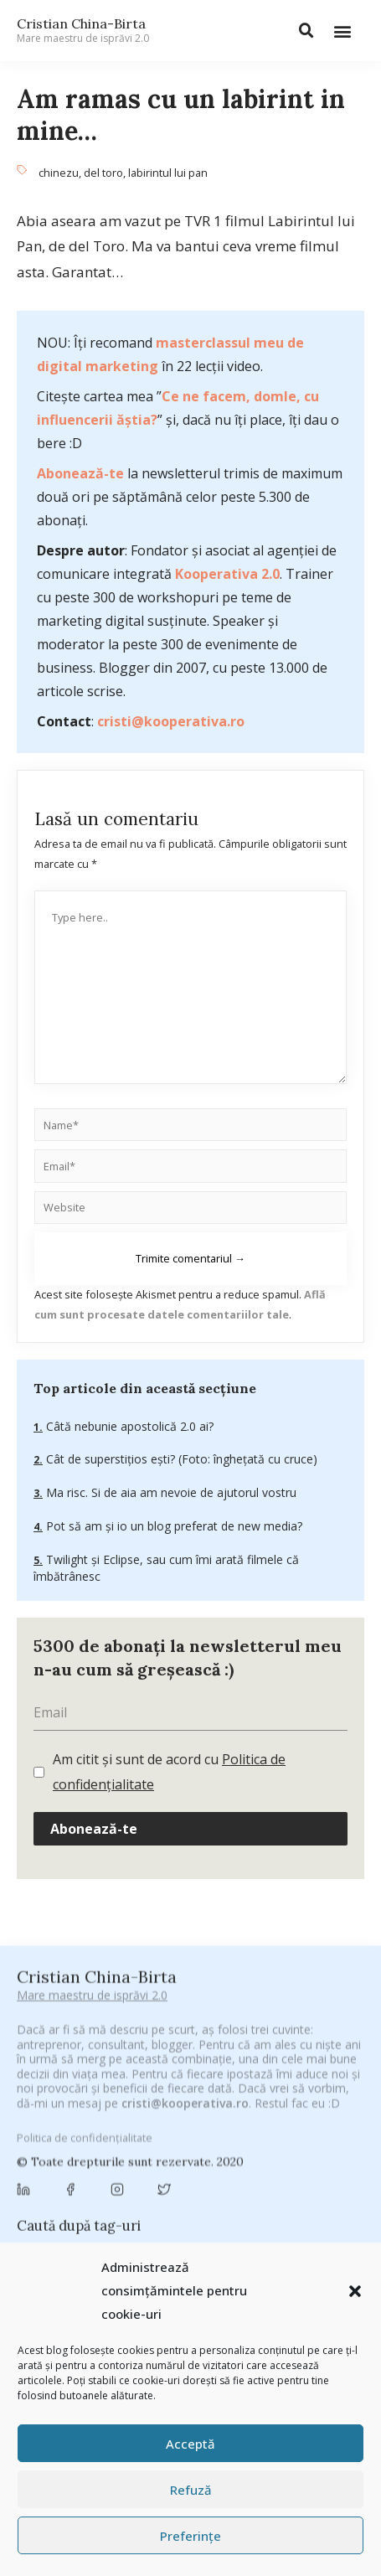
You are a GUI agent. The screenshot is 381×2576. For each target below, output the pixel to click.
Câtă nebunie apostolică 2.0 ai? (128, 1426)
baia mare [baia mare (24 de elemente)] (71, 2139)
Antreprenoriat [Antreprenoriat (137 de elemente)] (232, 2118)
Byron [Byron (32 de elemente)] (155, 2159)
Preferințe (190, 2535)
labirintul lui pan (168, 172)
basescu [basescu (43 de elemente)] (139, 2138)
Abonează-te (80, 473)
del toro (103, 172)
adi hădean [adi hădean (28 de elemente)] (74, 2119)
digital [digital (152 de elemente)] (221, 2230)
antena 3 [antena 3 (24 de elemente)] (144, 2119)
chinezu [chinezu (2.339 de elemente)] (273, 2182)
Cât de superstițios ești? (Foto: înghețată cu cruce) (180, 1459)
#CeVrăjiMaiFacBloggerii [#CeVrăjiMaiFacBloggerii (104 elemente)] (206, 2075)
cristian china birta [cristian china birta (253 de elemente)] (224, 2207)
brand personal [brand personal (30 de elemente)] (316, 2139)
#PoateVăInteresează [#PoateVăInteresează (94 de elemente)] (85, 2096)
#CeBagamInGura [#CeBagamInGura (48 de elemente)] (71, 2075)
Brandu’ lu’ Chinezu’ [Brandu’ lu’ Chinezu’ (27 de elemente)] (72, 2159)
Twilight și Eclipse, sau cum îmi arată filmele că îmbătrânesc (166, 1567)
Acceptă (190, 2443)
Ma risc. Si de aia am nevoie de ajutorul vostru (169, 1492)
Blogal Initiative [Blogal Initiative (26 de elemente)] (219, 2139)
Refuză (191, 2489)
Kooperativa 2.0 (227, 574)
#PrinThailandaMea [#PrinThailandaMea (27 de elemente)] (213, 2097)
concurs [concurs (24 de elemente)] (125, 2209)
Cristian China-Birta (83, 30)
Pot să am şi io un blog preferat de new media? (172, 1526)
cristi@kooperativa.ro (171, 721)
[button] (355, 2291)
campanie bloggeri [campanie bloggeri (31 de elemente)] (239, 2159)
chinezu (59, 172)
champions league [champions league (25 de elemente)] (169, 2184)
